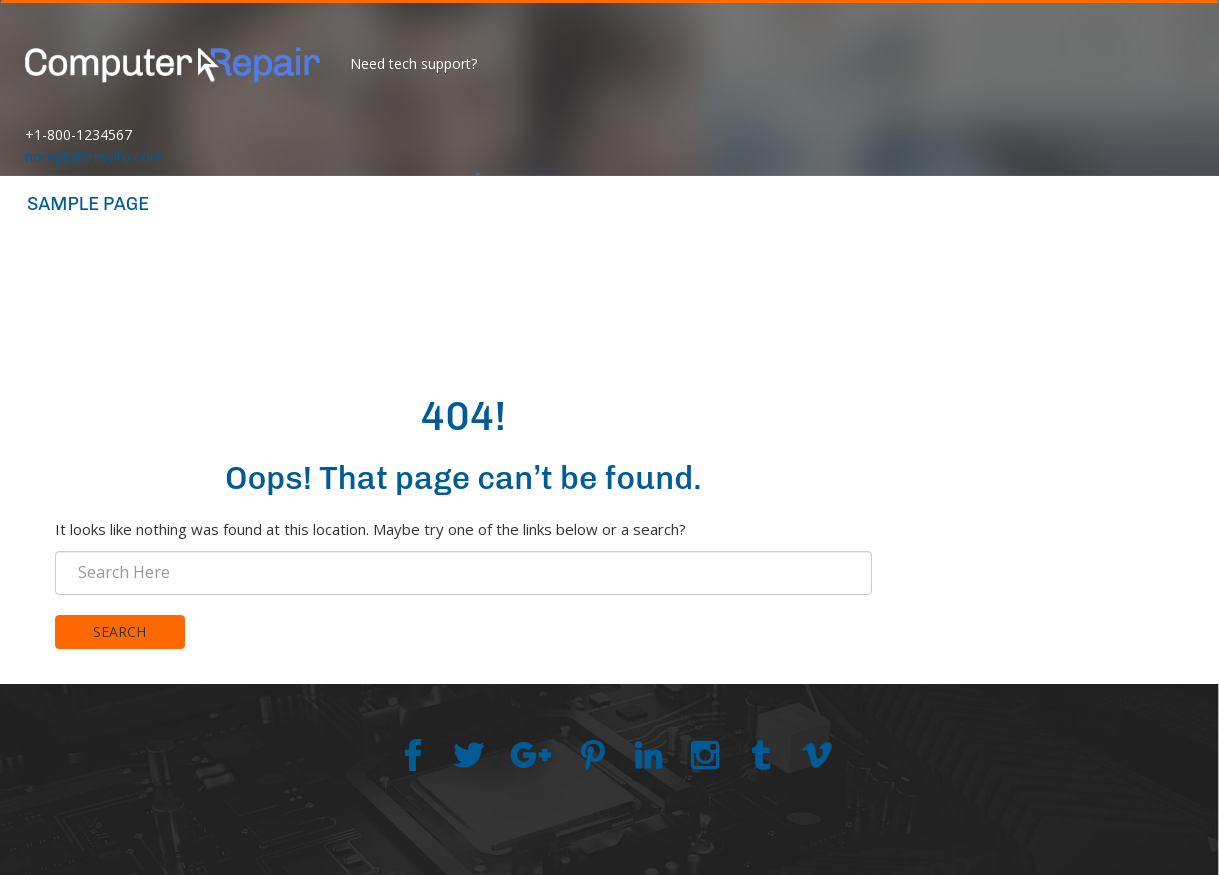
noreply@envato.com (94, 156)
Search (119, 631)
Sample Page (88, 204)
